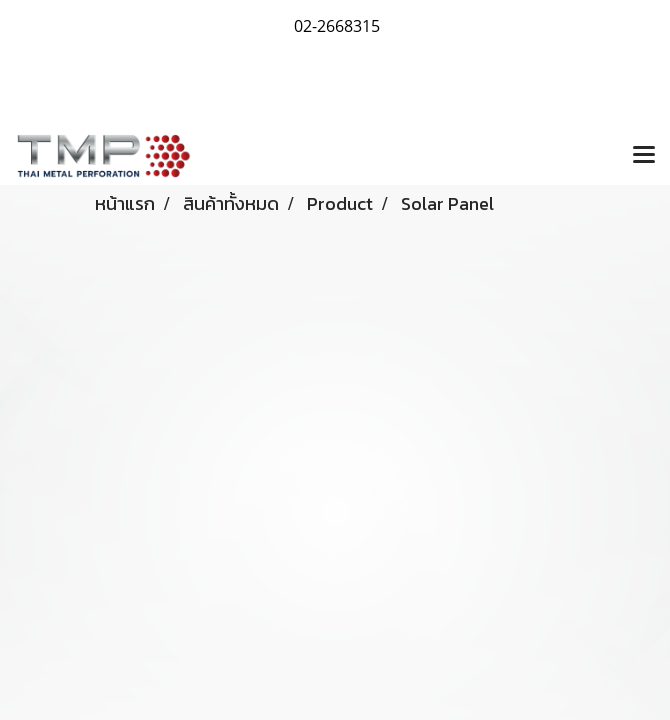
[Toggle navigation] (644, 156)
